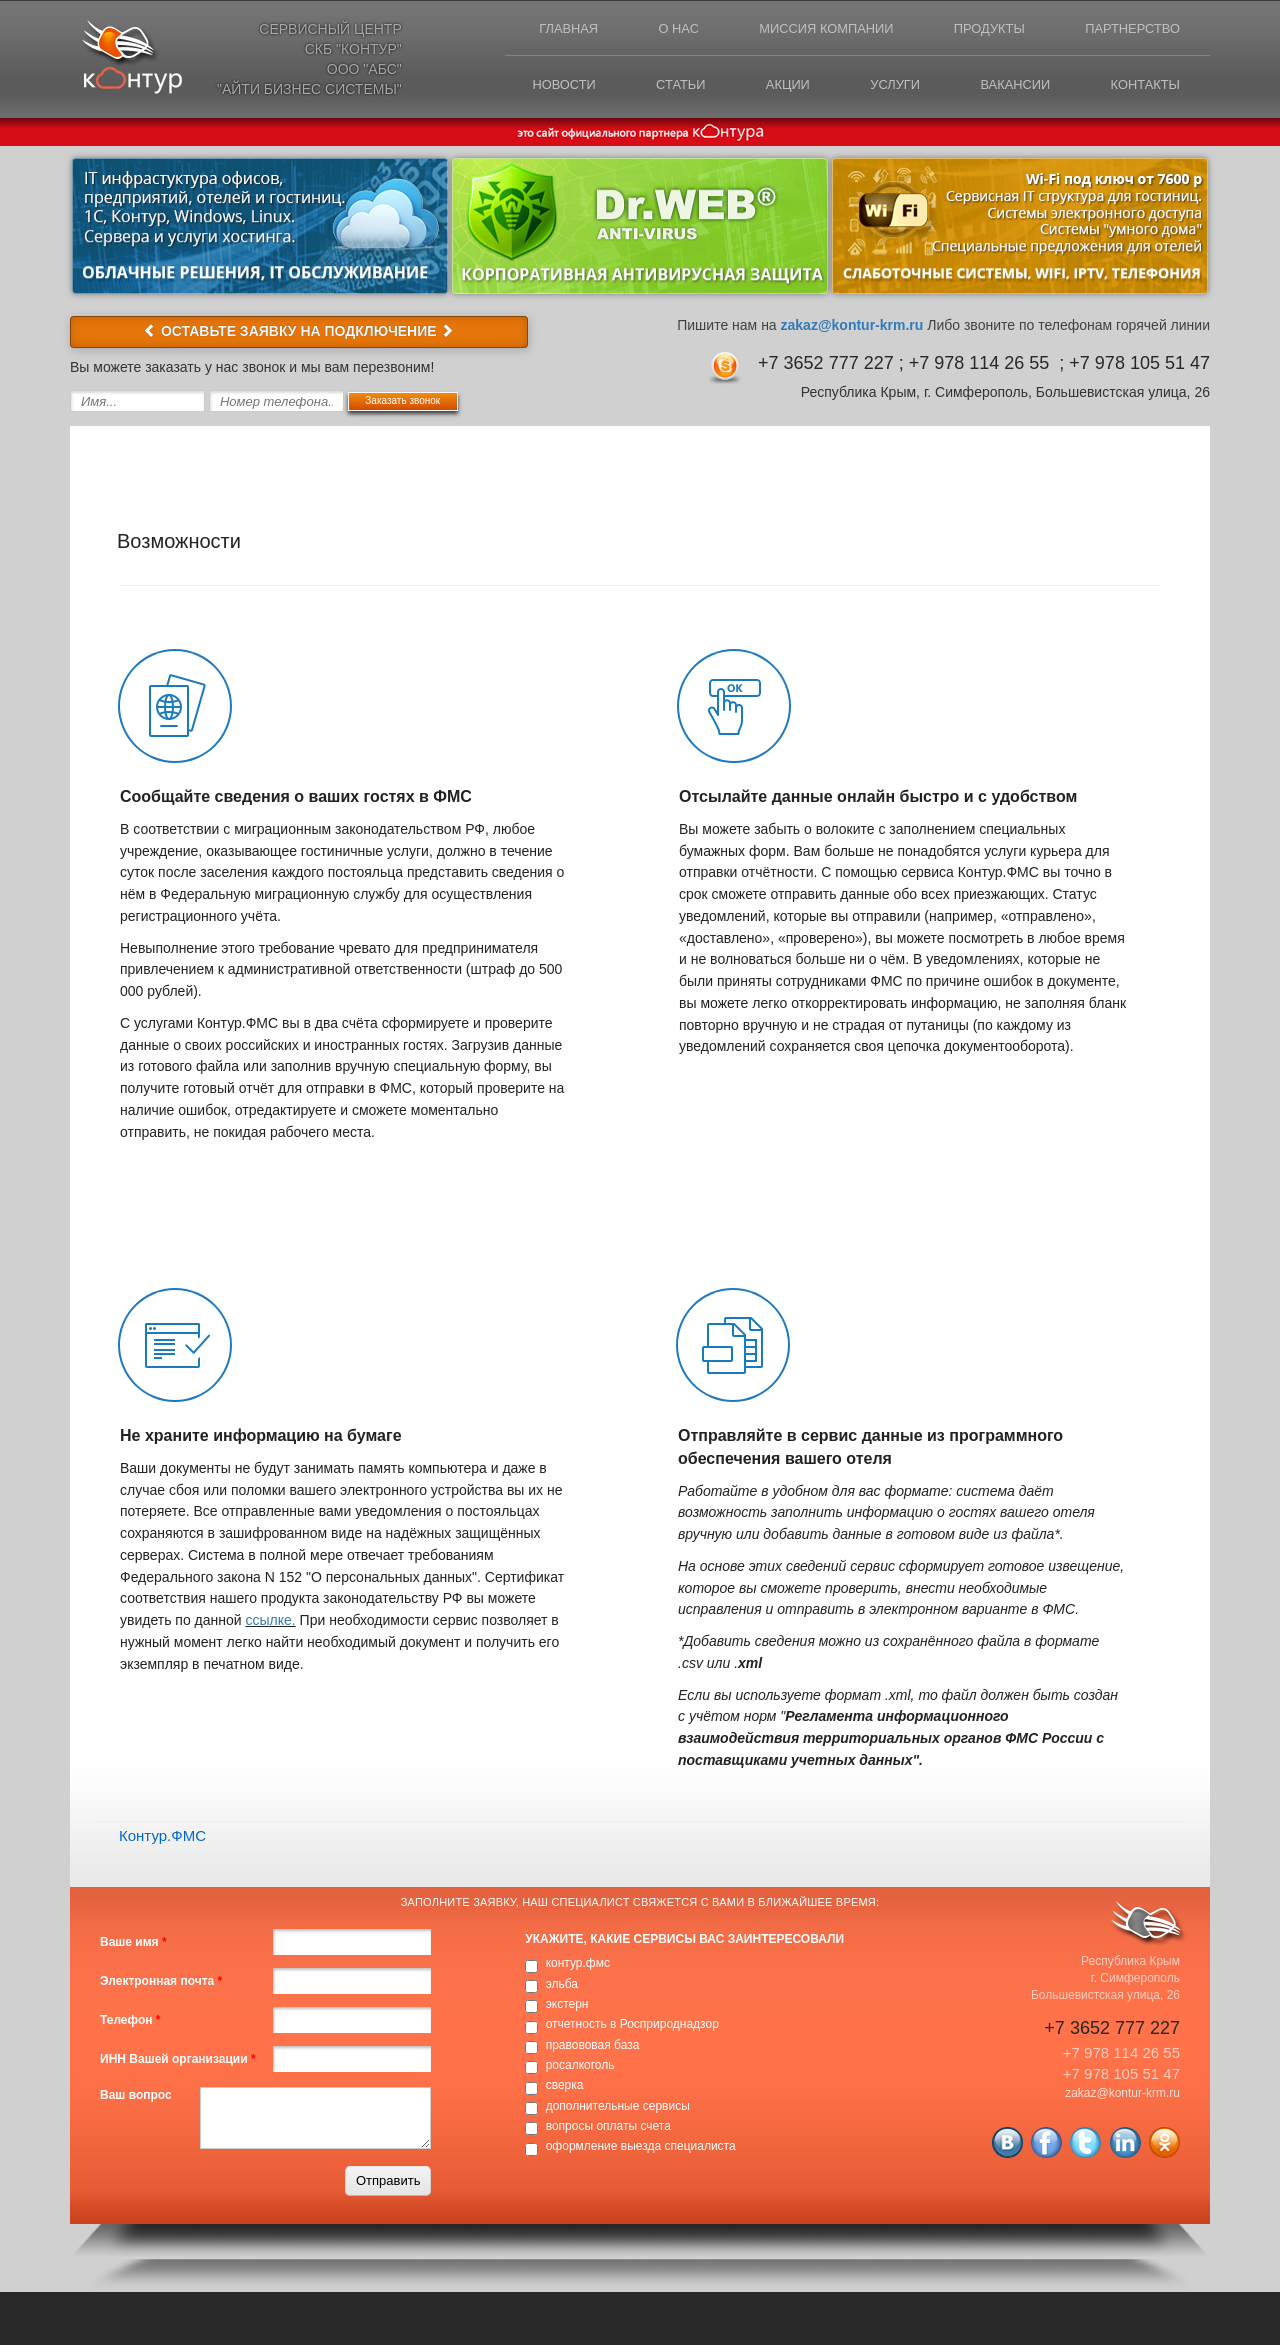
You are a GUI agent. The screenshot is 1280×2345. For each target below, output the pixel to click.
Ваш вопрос (136, 2096)
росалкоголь (580, 2065)
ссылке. (271, 1621)
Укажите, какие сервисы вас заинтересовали (684, 1939)
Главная (556, 29)
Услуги (888, 86)
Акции (779, 86)
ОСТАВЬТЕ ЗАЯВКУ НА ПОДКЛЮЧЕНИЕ (298, 331)
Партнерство (1131, 29)
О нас (668, 29)
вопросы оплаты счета (608, 2126)
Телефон (130, 2020)
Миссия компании (819, 29)
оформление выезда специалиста (641, 2147)
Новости (550, 86)
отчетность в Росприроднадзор (632, 2025)
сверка (565, 2086)
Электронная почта (161, 1981)
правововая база (593, 2045)
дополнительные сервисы (618, 2106)
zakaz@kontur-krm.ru (852, 325)
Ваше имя (133, 1942)
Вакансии (1011, 86)
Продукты (985, 29)
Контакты (1144, 86)
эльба (562, 1984)
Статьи (670, 86)
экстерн (567, 2004)
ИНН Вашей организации (178, 2060)
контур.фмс (578, 1964)
